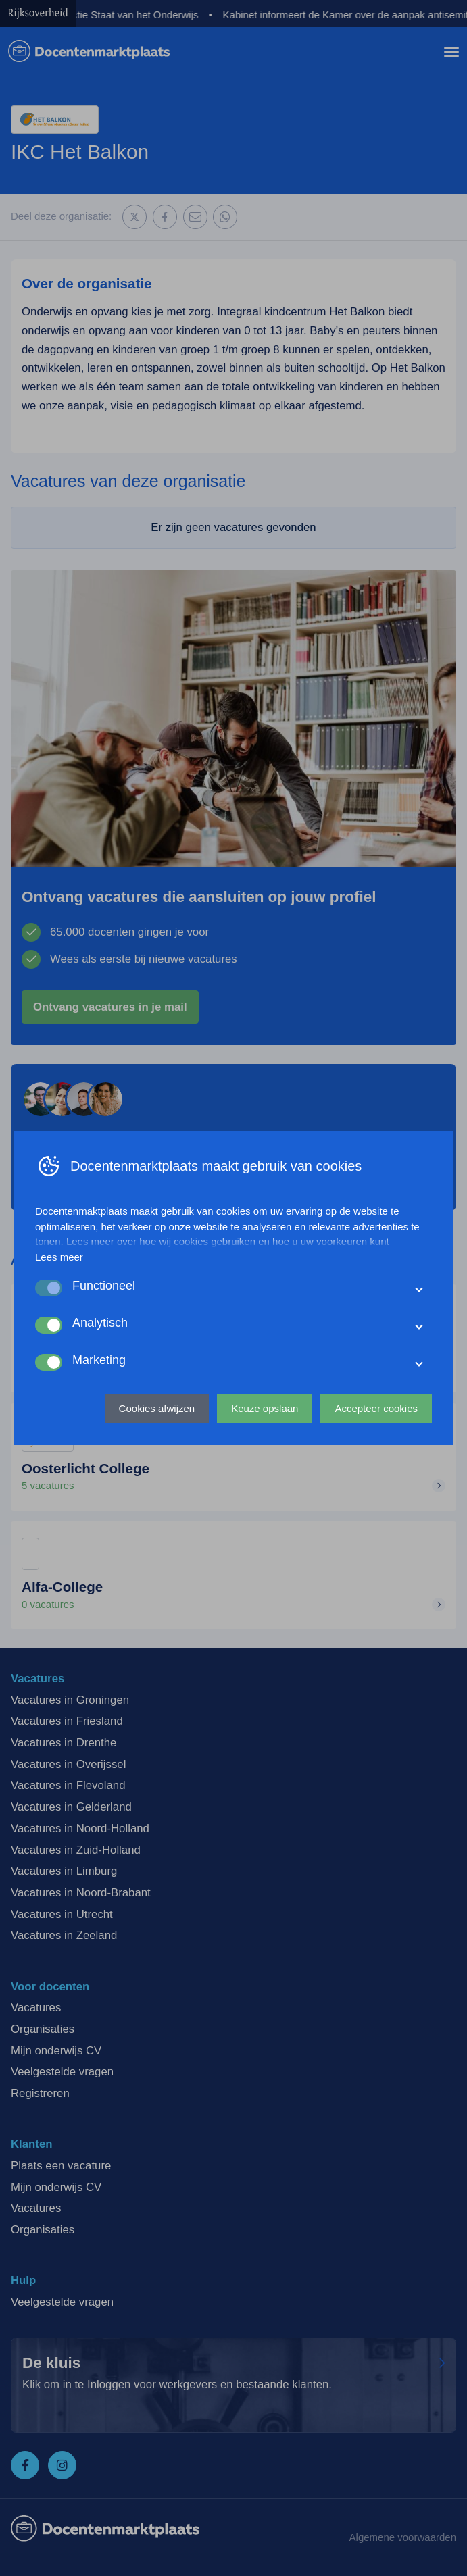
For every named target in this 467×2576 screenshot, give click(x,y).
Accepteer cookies (376, 1408)
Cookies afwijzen (157, 1408)
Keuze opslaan (264, 1408)
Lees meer (59, 1257)
